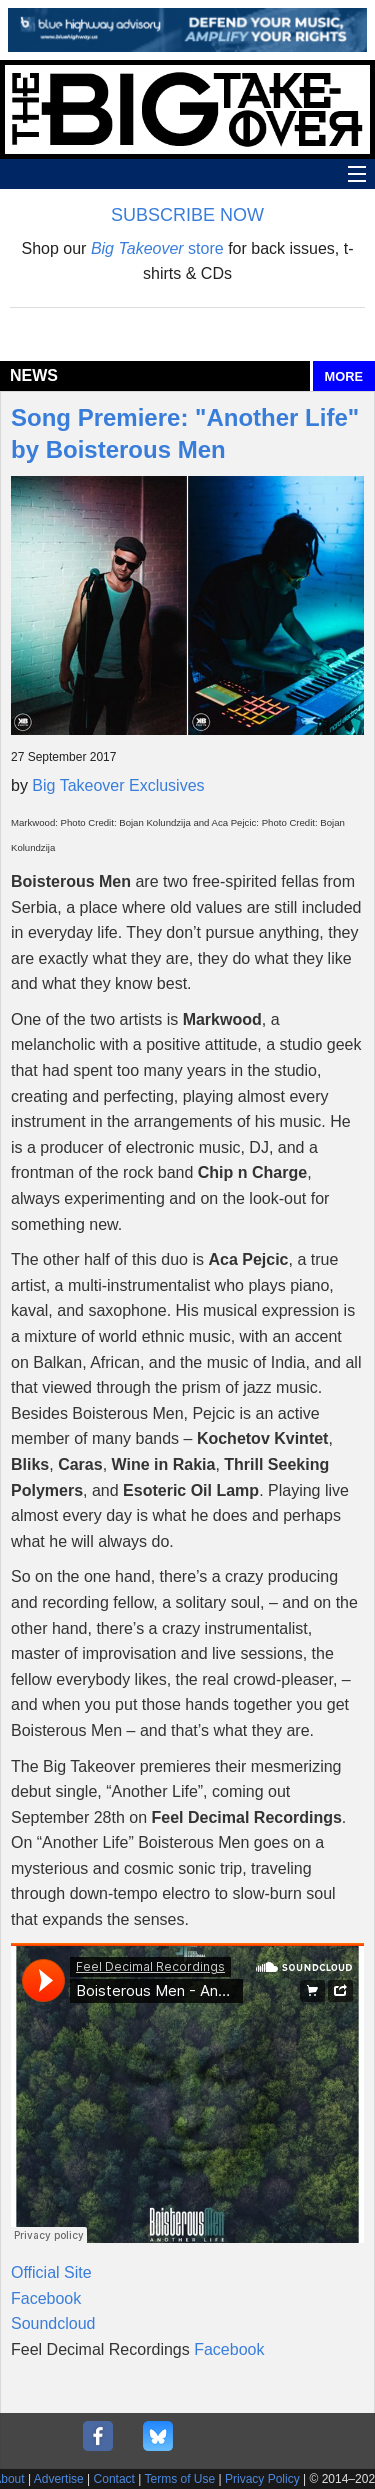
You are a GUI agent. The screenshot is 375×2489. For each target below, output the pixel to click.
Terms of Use (180, 2479)
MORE (344, 376)
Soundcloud (53, 2323)
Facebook (46, 2298)
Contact (114, 2479)
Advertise (59, 2479)
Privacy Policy (262, 2479)
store (157, 248)
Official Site (51, 2272)
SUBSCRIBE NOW (187, 215)
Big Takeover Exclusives (118, 785)
